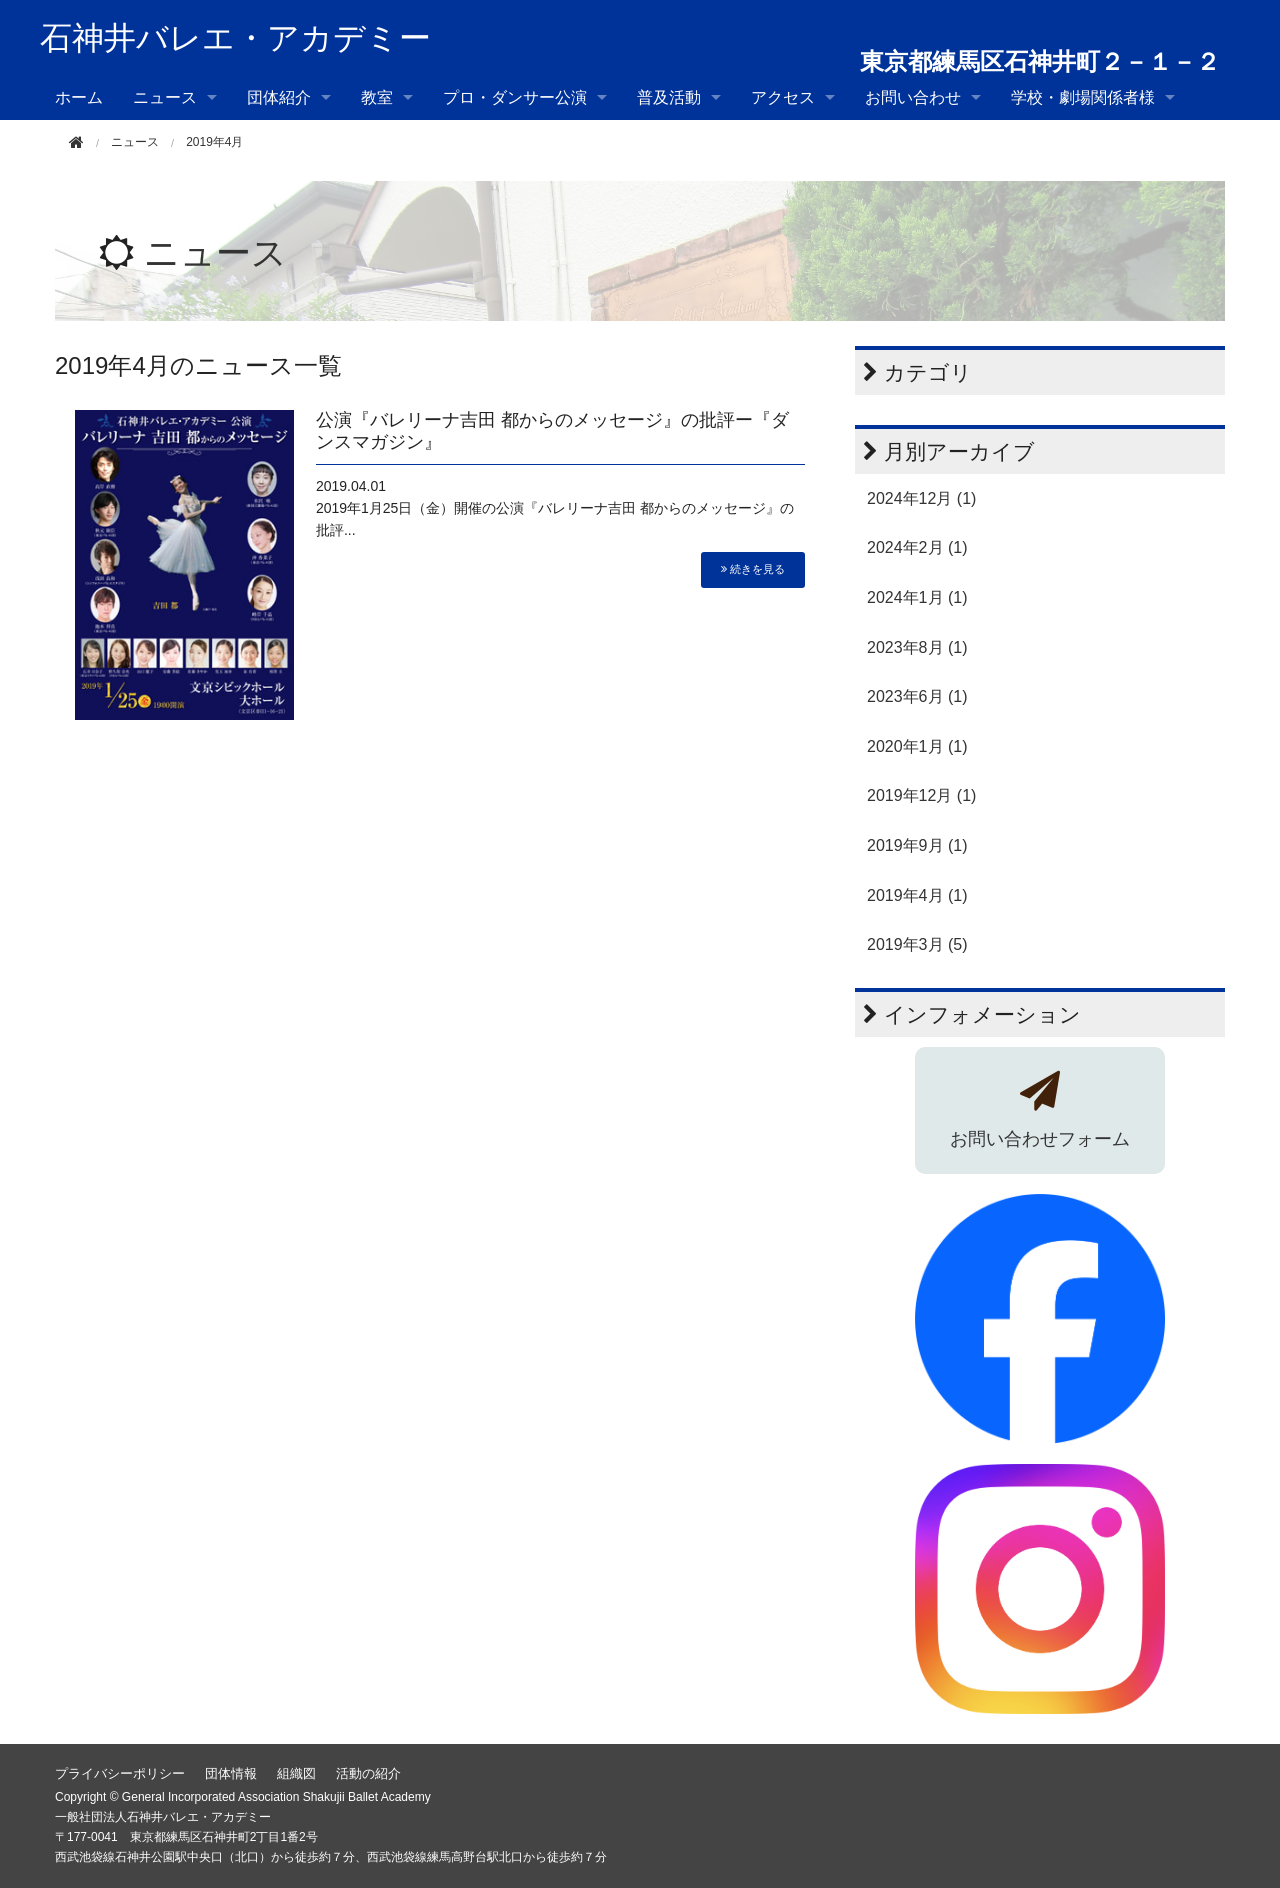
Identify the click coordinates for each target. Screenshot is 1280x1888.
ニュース (165, 97)
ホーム (79, 97)
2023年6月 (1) (917, 696)
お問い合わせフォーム (1040, 1139)
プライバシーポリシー (120, 1773)
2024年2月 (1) (917, 547)
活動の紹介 (368, 1773)
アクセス (783, 97)
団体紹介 (279, 97)
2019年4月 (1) (917, 895)
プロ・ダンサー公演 (515, 97)
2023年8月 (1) (917, 647)
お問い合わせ (913, 97)
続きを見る (753, 569)
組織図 (296, 1773)
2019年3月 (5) (917, 944)
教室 (377, 97)
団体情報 (231, 1773)
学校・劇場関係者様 (1083, 97)
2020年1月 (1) (917, 746)
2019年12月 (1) (921, 795)
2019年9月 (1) (917, 845)
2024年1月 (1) (917, 597)
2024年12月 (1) (921, 498)
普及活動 (669, 97)
